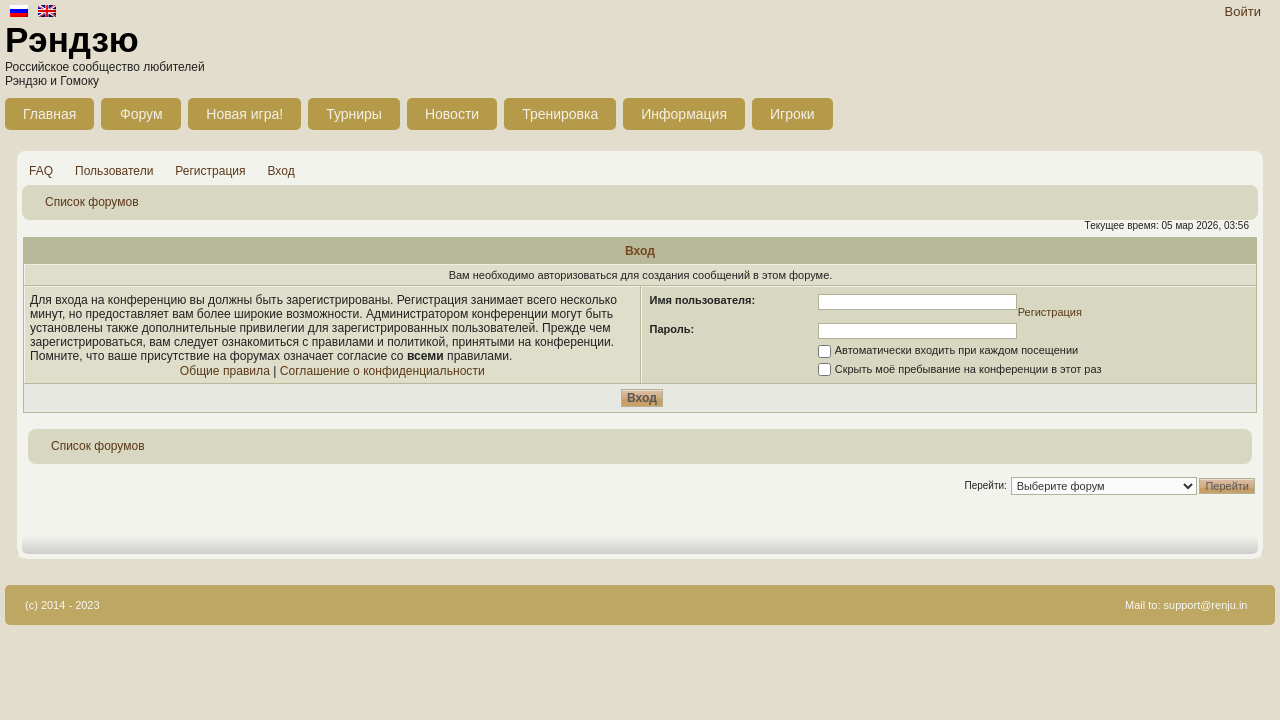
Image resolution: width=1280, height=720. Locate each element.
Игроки (792, 114)
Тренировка (560, 114)
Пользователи (114, 171)
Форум (141, 114)
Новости (452, 114)
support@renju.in (1206, 605)
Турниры (354, 114)
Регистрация (210, 171)
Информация (684, 114)
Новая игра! (244, 114)
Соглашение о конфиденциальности (382, 371)
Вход (281, 171)
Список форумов (92, 202)
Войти (1243, 11)
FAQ (41, 171)
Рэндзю (72, 39)
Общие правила (225, 371)
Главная (49, 114)
